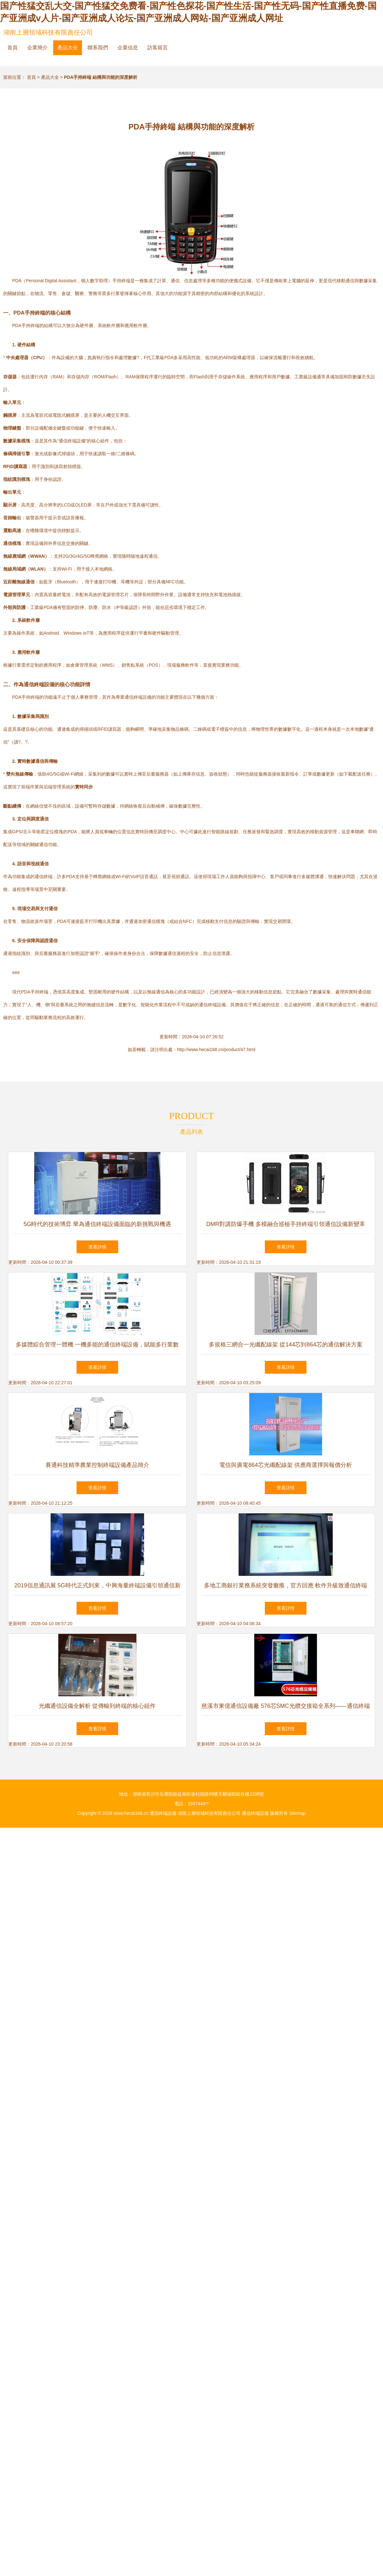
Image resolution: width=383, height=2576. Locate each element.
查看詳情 (97, 1246)
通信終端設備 (163, 1813)
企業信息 (128, 47)
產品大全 (67, 47)
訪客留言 (157, 47)
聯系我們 (97, 47)
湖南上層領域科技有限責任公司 (48, 32)
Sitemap (297, 1813)
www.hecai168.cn (131, 1813)
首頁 (12, 47)
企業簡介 (37, 47)
